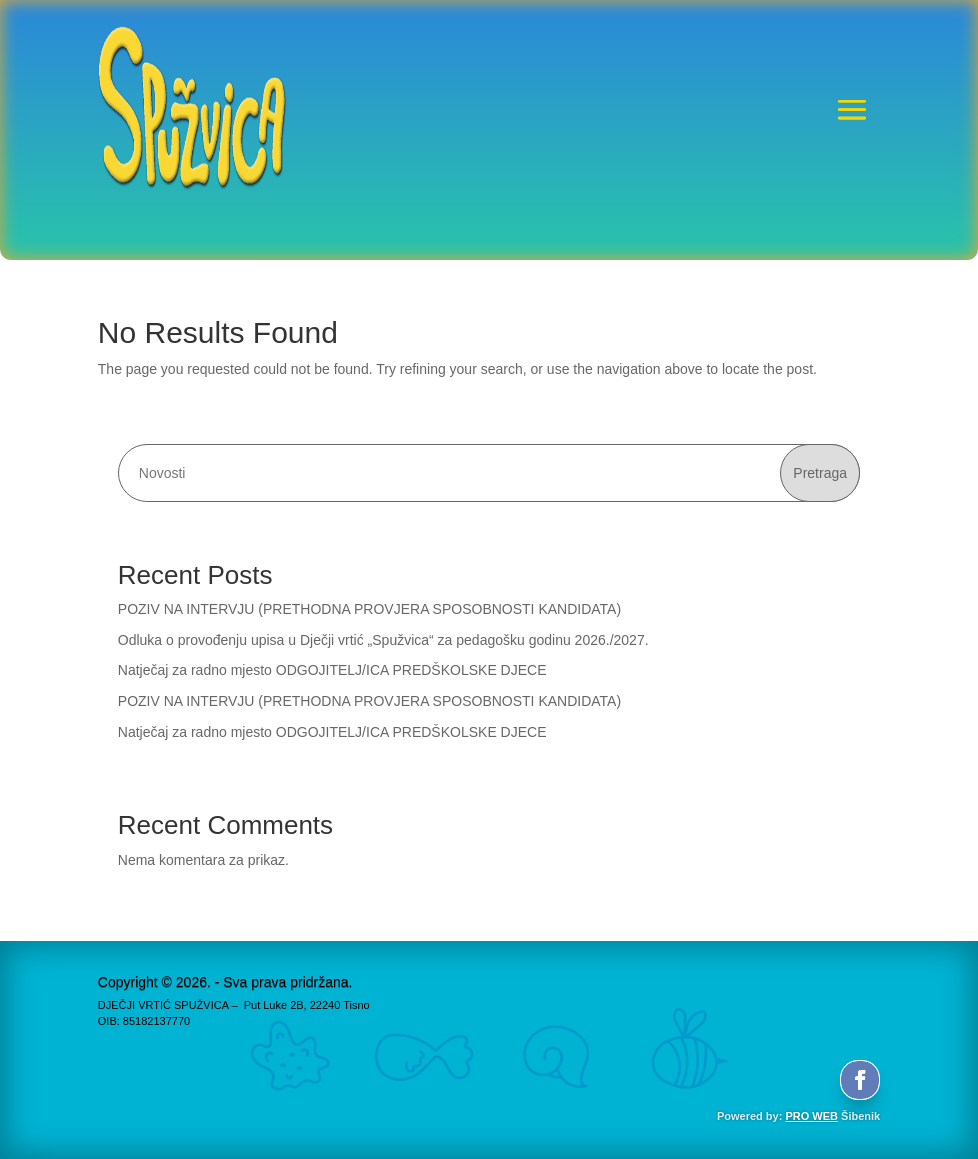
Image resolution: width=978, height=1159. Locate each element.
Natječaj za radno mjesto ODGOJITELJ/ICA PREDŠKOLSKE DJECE (332, 670)
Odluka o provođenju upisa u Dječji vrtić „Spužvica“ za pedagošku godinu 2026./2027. (383, 640)
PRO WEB (811, 1116)
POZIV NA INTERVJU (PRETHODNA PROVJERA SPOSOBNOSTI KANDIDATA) (369, 609)
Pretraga (820, 473)
